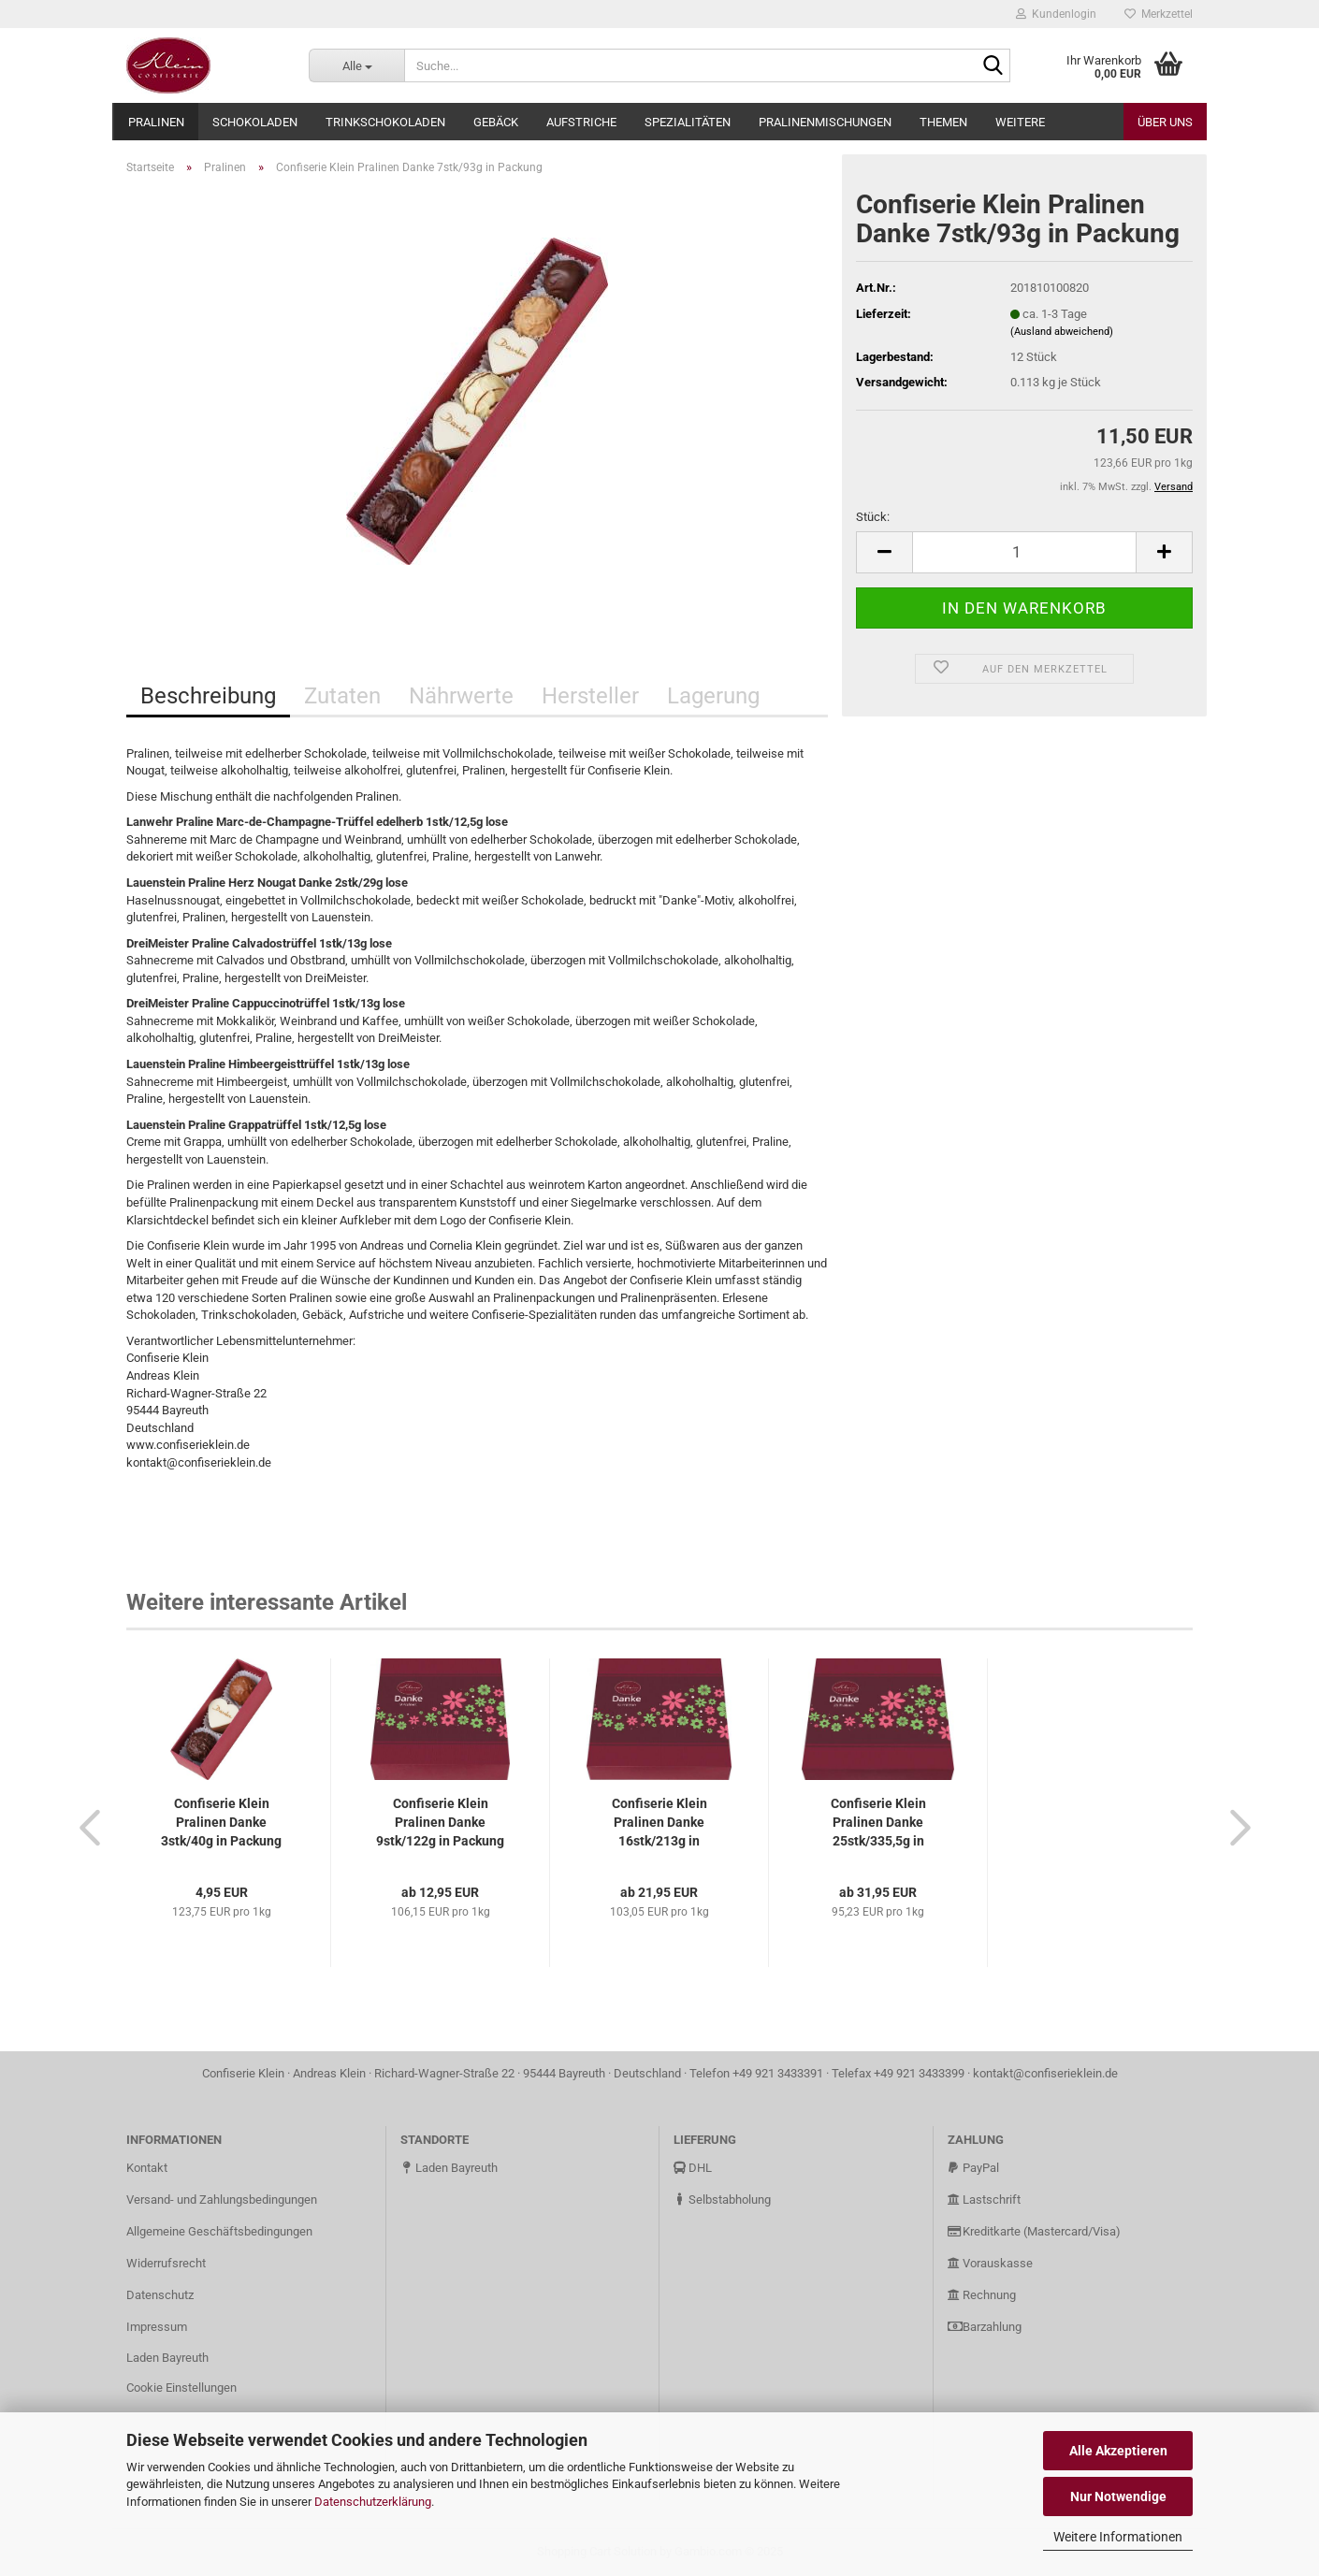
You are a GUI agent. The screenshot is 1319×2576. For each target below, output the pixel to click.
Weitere (1020, 122)
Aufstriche (581, 122)
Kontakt (146, 2168)
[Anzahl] (1024, 552)
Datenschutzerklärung (372, 2502)
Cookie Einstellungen (181, 2388)
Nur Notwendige (1118, 2496)
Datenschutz (160, 2295)
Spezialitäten (688, 122)
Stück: (873, 517)
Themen (943, 122)
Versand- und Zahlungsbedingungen (221, 2199)
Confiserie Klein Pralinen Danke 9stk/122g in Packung (440, 1822)
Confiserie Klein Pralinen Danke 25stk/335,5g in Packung (878, 1823)
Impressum (156, 2327)
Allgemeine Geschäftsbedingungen (219, 2231)
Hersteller (590, 696)
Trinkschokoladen (385, 122)
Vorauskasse (990, 2263)
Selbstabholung (722, 2199)
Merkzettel (1158, 14)
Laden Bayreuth (167, 2358)
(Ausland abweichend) (1061, 332)
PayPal (973, 2168)
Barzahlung (985, 2327)
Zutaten (342, 696)
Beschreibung (208, 696)
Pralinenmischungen (825, 122)
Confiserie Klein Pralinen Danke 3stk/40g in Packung (221, 1822)
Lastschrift (984, 2199)
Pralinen (156, 122)
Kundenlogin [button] (1056, 14)
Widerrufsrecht (166, 2263)
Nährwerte (461, 696)
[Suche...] (356, 65)
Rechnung (982, 2295)
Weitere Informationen (1117, 2536)
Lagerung (713, 696)
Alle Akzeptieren (1118, 2450)
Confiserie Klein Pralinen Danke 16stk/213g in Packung (659, 1823)
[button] (84, 1827)
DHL (693, 2168)
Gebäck (495, 122)
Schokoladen (254, 122)
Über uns (1165, 122)
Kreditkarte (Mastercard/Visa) (1034, 2231)
